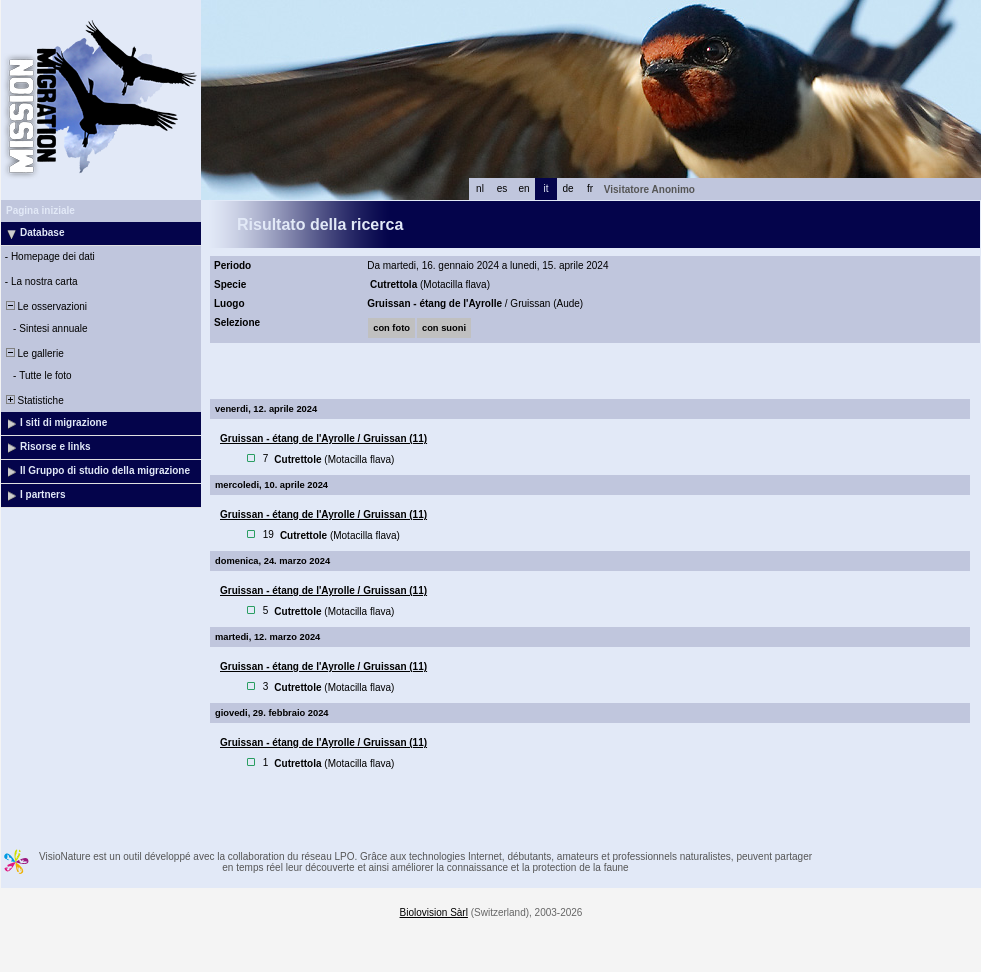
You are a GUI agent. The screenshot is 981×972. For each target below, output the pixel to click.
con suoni (444, 328)
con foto (391, 328)
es (502, 188)
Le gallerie (33, 353)
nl (480, 188)
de (567, 188)
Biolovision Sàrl (434, 912)
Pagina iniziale (40, 210)
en (523, 188)
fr (590, 188)
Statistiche (33, 400)
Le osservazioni (45, 306)
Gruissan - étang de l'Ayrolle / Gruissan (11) (323, 438)
